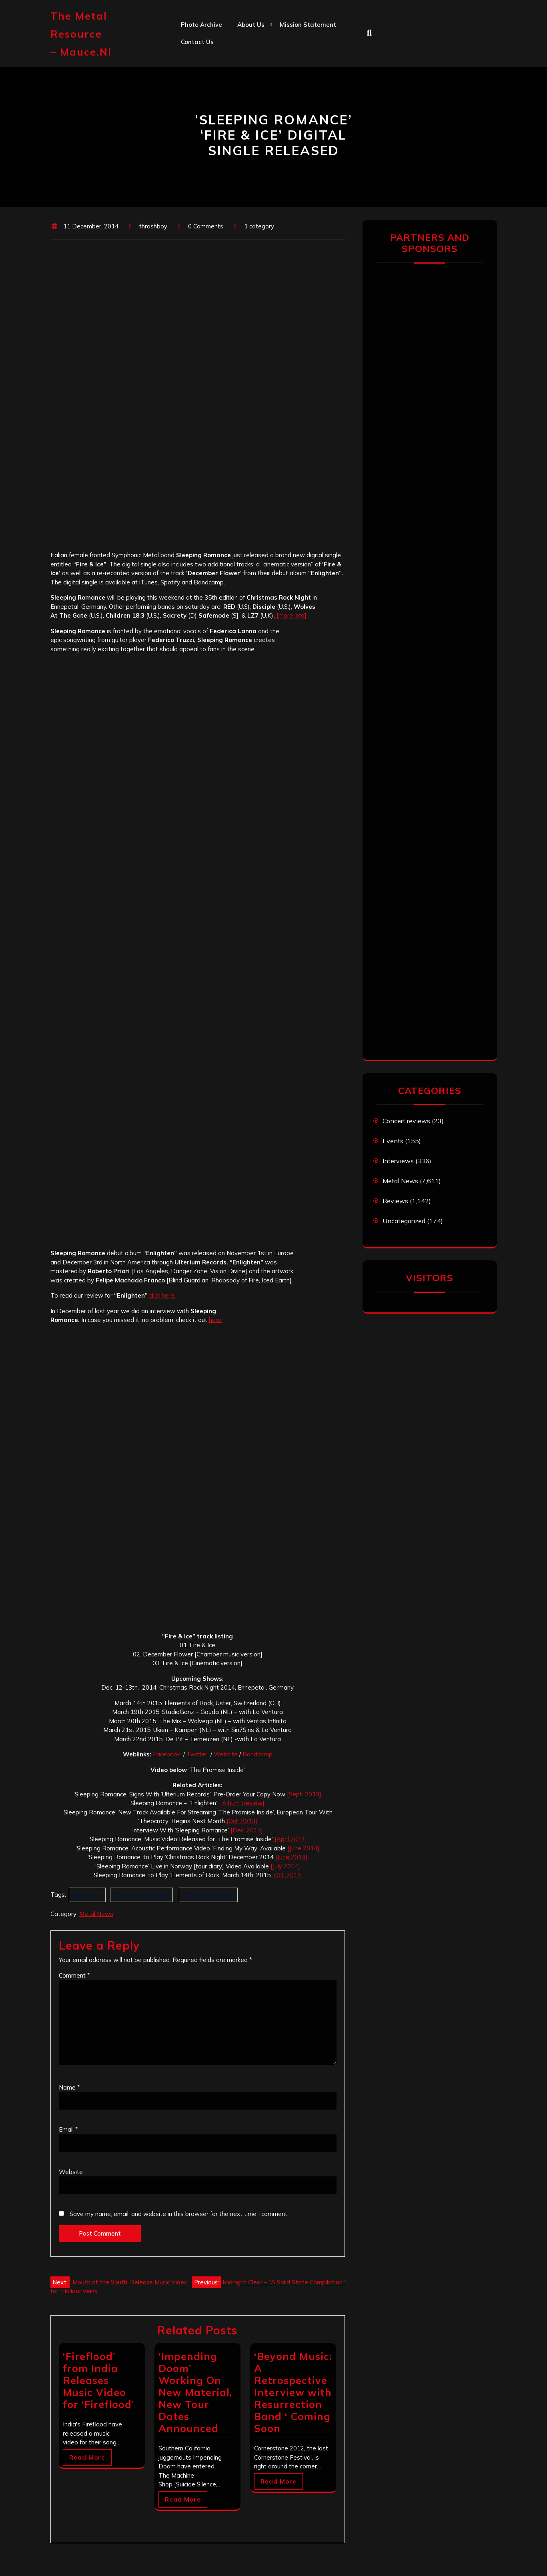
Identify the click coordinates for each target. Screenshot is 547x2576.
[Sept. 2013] (303, 1794)
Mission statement (308, 24)
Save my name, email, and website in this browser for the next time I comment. (179, 2214)
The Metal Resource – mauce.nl (81, 34)
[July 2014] (285, 1866)
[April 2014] (290, 1839)
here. (215, 1320)
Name (69, 2087)
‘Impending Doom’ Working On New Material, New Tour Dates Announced (195, 2392)
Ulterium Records (208, 1894)
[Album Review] (242, 1803)
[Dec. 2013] (246, 1830)
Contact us (197, 42)
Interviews (398, 1161)
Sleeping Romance (141, 1894)
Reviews (395, 1201)
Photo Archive (201, 24)
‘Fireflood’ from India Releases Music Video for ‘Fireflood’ (98, 2380)
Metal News (96, 1914)
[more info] (291, 615)
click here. (161, 1295)
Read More (87, 2457)
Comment (74, 1975)
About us (250, 24)
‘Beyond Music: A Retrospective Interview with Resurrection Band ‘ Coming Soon (293, 2392)
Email (68, 2129)
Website (226, 1754)
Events (393, 1141)
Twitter (198, 1754)
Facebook (168, 1754)
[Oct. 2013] (241, 1821)
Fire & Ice (87, 1894)
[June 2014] (302, 1848)
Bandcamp (257, 1754)
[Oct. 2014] (286, 1875)
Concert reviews (406, 1121)
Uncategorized (404, 1221)
